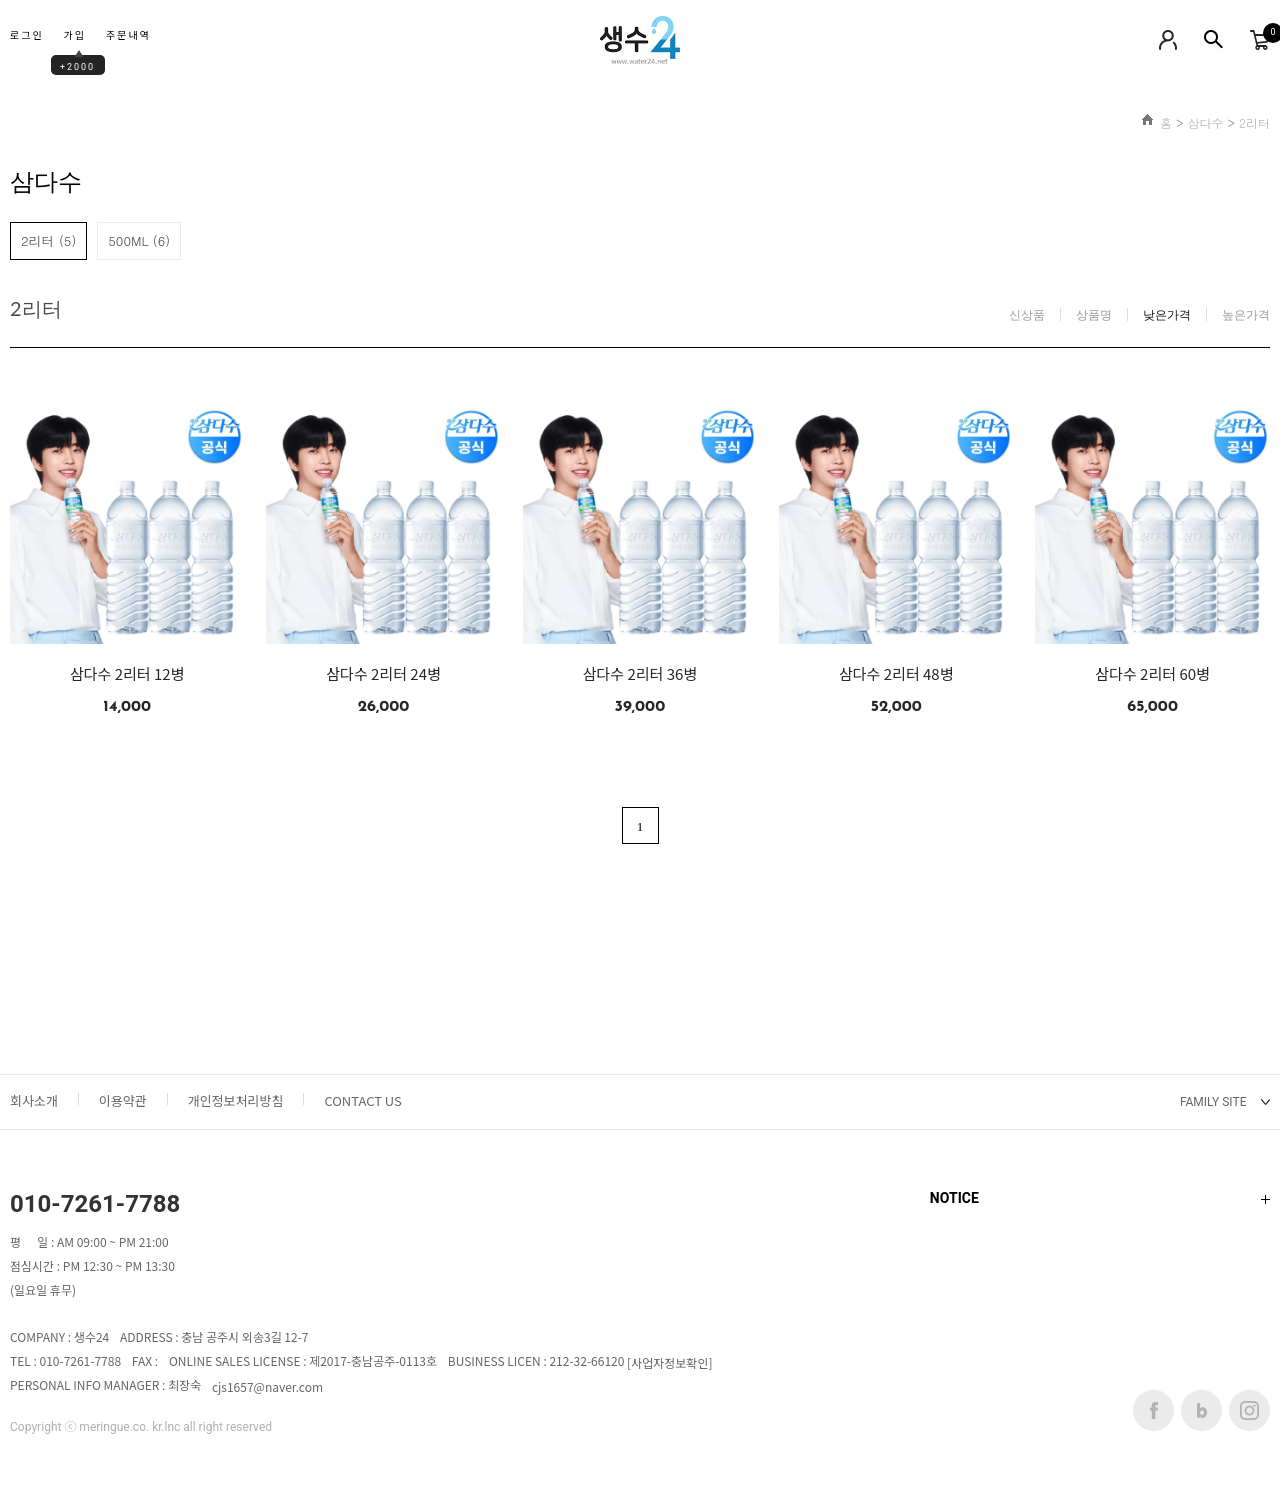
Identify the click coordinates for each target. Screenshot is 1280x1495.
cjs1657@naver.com (267, 1387)
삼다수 (1205, 122)
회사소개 (34, 1100)
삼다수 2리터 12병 (127, 674)
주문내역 (128, 36)
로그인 (27, 36)
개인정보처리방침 (236, 1100)
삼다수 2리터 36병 (640, 674)
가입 (75, 36)
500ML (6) (139, 240)
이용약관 (123, 1100)
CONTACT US (362, 1100)
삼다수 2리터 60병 (1152, 674)
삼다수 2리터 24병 (383, 674)
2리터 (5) (48, 240)
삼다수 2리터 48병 (896, 674)
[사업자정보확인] (669, 1363)
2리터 (1254, 122)
